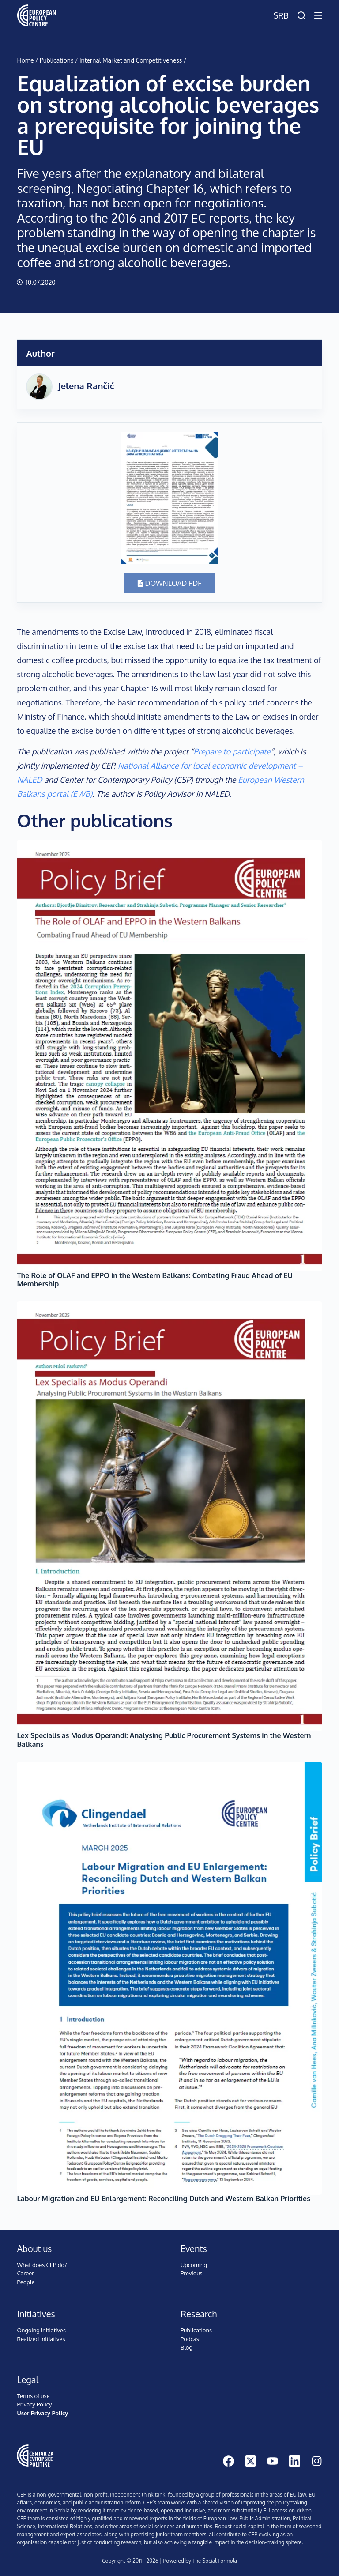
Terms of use (33, 2395)
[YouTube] (272, 2461)
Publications (56, 60)
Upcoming (194, 2264)
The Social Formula (214, 2560)
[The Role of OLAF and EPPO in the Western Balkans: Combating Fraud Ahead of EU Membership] (169, 1055)
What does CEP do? (42, 2264)
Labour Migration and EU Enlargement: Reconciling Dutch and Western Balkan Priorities (163, 2198)
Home (25, 60)
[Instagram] (316, 2461)
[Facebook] (228, 2461)
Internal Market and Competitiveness (130, 60)
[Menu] (318, 15)
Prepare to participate (232, 751)
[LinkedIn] (294, 2461)
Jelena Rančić (86, 386)
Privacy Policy (34, 2404)
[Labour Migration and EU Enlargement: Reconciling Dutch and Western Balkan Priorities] (169, 1978)
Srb (281, 15)
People (25, 2282)
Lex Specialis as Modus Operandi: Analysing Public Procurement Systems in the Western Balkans (164, 1739)
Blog (186, 2347)
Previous (191, 2273)
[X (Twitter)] (250, 2461)
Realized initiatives (41, 2338)
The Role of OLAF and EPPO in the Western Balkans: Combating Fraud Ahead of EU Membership (155, 1279)
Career (25, 2273)
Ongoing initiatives (41, 2330)
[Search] (301, 15)
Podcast (191, 2338)
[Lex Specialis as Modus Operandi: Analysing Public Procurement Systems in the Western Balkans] (169, 1516)
